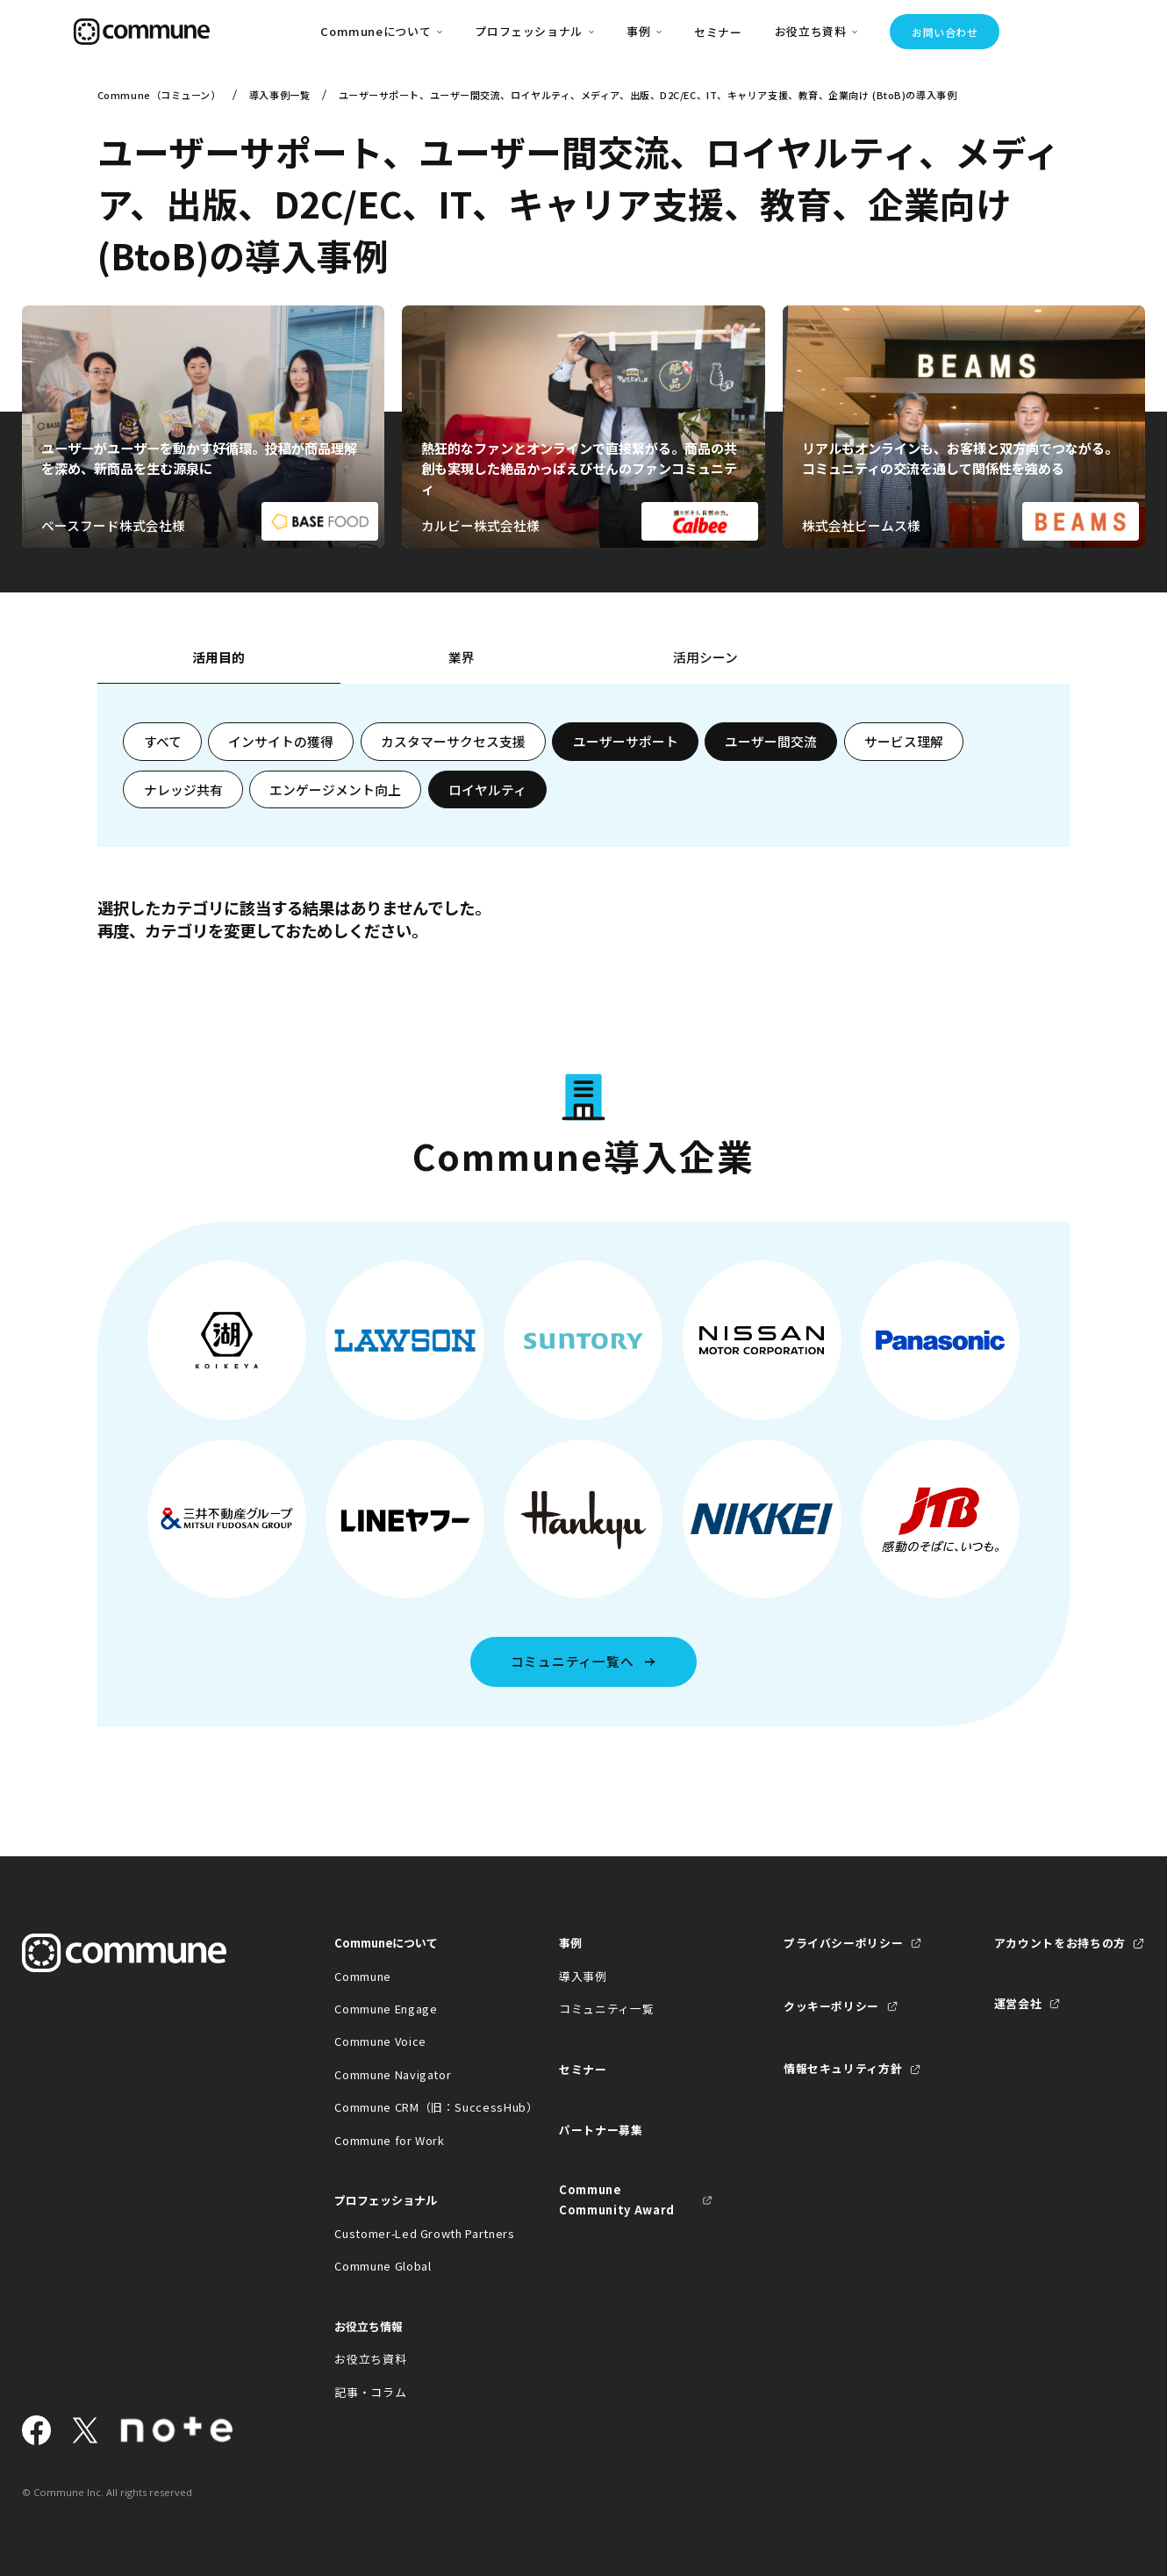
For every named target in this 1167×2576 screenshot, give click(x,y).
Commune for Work (389, 2140)
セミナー (718, 32)
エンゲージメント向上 (335, 789)
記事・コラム (370, 2392)
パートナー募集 (601, 2129)
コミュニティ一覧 (606, 2008)
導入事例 (583, 1976)
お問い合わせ (945, 32)
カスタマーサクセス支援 (453, 741)
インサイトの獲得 (280, 741)
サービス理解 (903, 741)
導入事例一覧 (279, 95)
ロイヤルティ (487, 789)
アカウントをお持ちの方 (1060, 1942)
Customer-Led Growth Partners (410, 2233)
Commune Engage (385, 2008)
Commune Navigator (392, 2074)
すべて (163, 741)
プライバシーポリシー (843, 1942)
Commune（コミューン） (159, 95)
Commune (362, 1976)
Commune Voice (380, 2041)
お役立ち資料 (370, 2358)
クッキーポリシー (831, 2006)
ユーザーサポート (625, 741)
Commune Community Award (617, 2199)
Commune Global (382, 2265)
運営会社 (1018, 2003)
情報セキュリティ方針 (843, 2068)
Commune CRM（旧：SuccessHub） (410, 2107)
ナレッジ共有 (183, 789)
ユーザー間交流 (771, 741)
